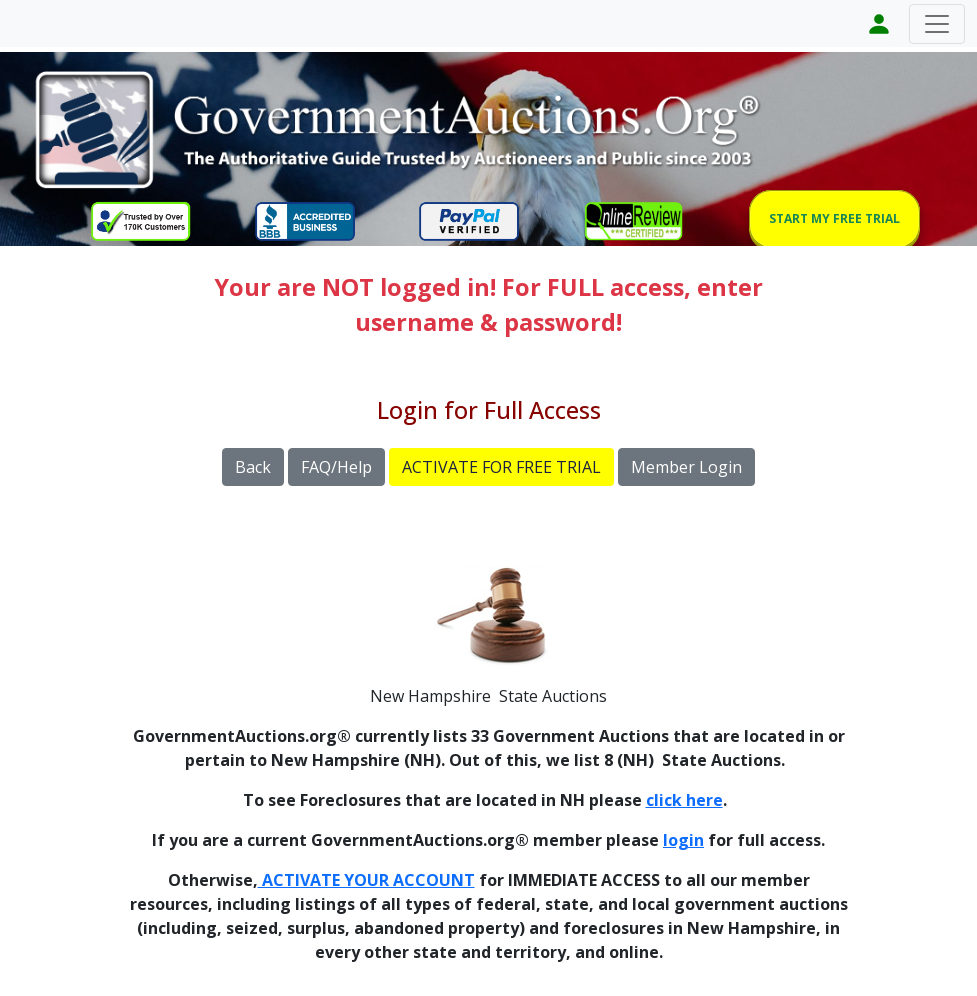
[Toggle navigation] (937, 24)
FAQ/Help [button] (336, 467)
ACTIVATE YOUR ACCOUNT (366, 880)
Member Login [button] (686, 467)
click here (684, 800)
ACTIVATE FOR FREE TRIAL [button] (501, 467)
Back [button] (253, 467)
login (683, 840)
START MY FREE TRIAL (834, 218)
